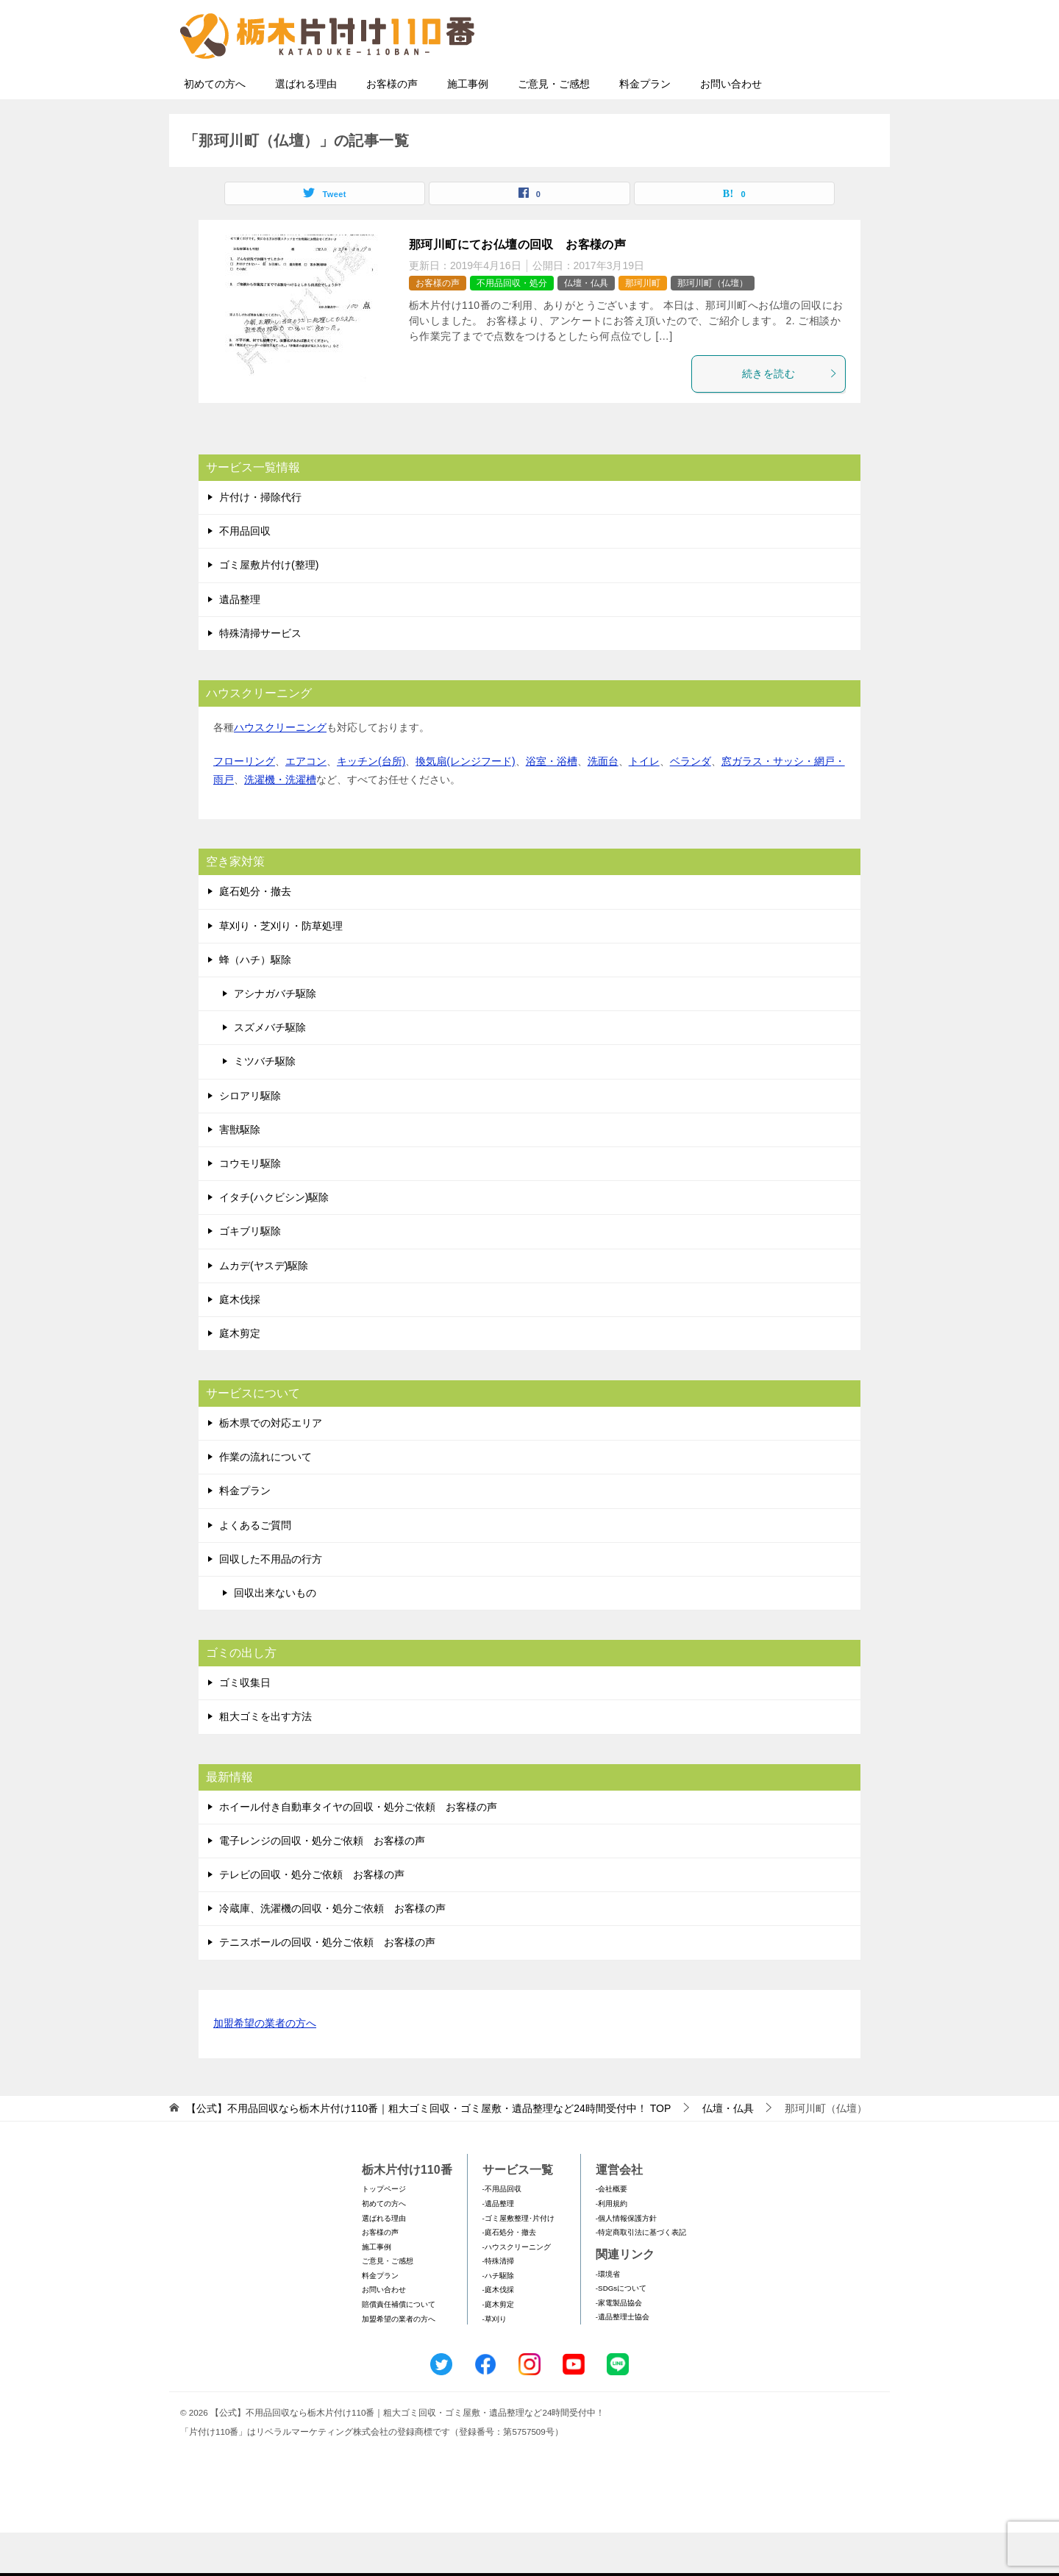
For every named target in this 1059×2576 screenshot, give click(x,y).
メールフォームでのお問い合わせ (746, 85)
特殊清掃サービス (260, 676)
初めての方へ (215, 127)
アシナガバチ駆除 (275, 1037)
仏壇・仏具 (586, 326)
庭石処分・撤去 (255, 935)
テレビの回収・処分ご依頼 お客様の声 (311, 1918)
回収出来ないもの (275, 1636)
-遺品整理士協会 (622, 2360)
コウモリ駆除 (250, 1207)
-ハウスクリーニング (516, 2290)
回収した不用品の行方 (270, 1602)
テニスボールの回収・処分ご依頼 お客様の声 (327, 1985)
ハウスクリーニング (280, 771)
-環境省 (608, 2317)
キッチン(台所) (371, 804)
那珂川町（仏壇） (712, 326)
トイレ (644, 804)
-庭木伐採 (498, 2333)
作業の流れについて (265, 1500)
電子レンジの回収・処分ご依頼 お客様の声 (322, 1884)
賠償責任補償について (398, 2348)
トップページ (384, 2232)
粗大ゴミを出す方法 (265, 1760)
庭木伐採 (239, 1343)
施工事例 (467, 127)
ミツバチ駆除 (265, 1104)
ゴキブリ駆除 (250, 1274)
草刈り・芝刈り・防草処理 (281, 969)
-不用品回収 (501, 2232)
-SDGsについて (621, 2331)
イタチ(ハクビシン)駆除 (274, 1240)
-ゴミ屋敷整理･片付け (518, 2262)
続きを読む (790, 417)
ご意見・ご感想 (554, 127)
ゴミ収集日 (245, 1726)
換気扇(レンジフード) (465, 804)
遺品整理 (239, 643)
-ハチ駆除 (498, 2319)
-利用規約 (611, 2247)
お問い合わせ (731, 127)
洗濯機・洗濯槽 (280, 823)
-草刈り (494, 2362)
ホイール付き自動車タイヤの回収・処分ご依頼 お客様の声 (358, 1850)
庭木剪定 (239, 1376)
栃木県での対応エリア (270, 1466)
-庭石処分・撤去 (509, 2276)
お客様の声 (392, 127)
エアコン (306, 804)
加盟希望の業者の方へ (264, 2067)
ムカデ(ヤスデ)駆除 (263, 1309)
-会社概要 (611, 2232)
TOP (428, 2152)
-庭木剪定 (498, 2348)
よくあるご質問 (255, 1568)
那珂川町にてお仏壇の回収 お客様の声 (517, 288)
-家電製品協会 (619, 2346)
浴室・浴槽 (551, 804)
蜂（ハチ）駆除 (255, 1003)
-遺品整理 (498, 2247)
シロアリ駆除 (250, 1139)
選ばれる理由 (306, 127)
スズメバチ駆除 (270, 1071)
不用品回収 (245, 574)
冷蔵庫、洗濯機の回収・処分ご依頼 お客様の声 (332, 1952)
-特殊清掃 (498, 2304)
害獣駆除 (239, 1173)
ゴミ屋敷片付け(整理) (268, 608)
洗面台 (603, 804)
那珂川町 (642, 326)
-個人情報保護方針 (626, 2262)
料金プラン (645, 127)
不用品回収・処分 (512, 326)
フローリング (244, 804)
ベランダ (690, 804)
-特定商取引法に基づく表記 (641, 2276)
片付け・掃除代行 (260, 540)
